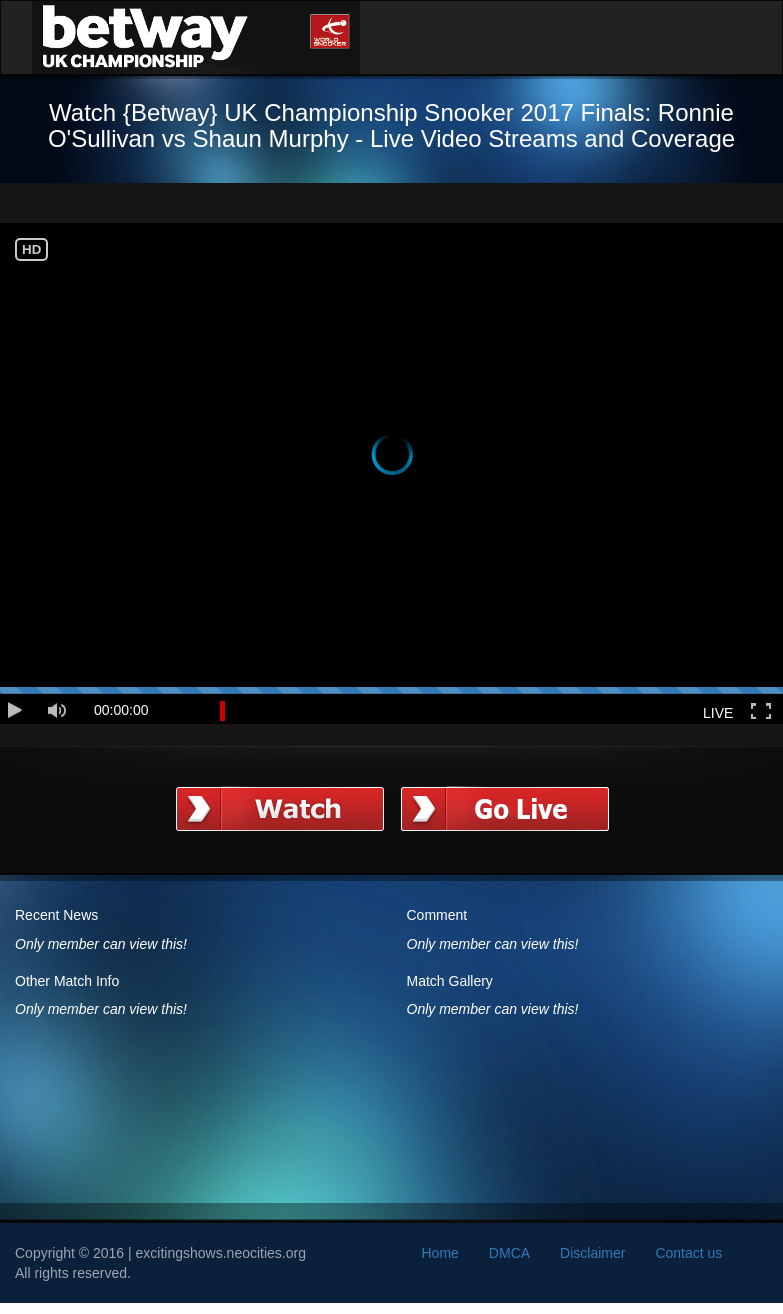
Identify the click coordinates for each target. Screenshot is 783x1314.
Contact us (688, 1253)
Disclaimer (592, 1253)
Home (440, 1253)
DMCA (509, 1253)
